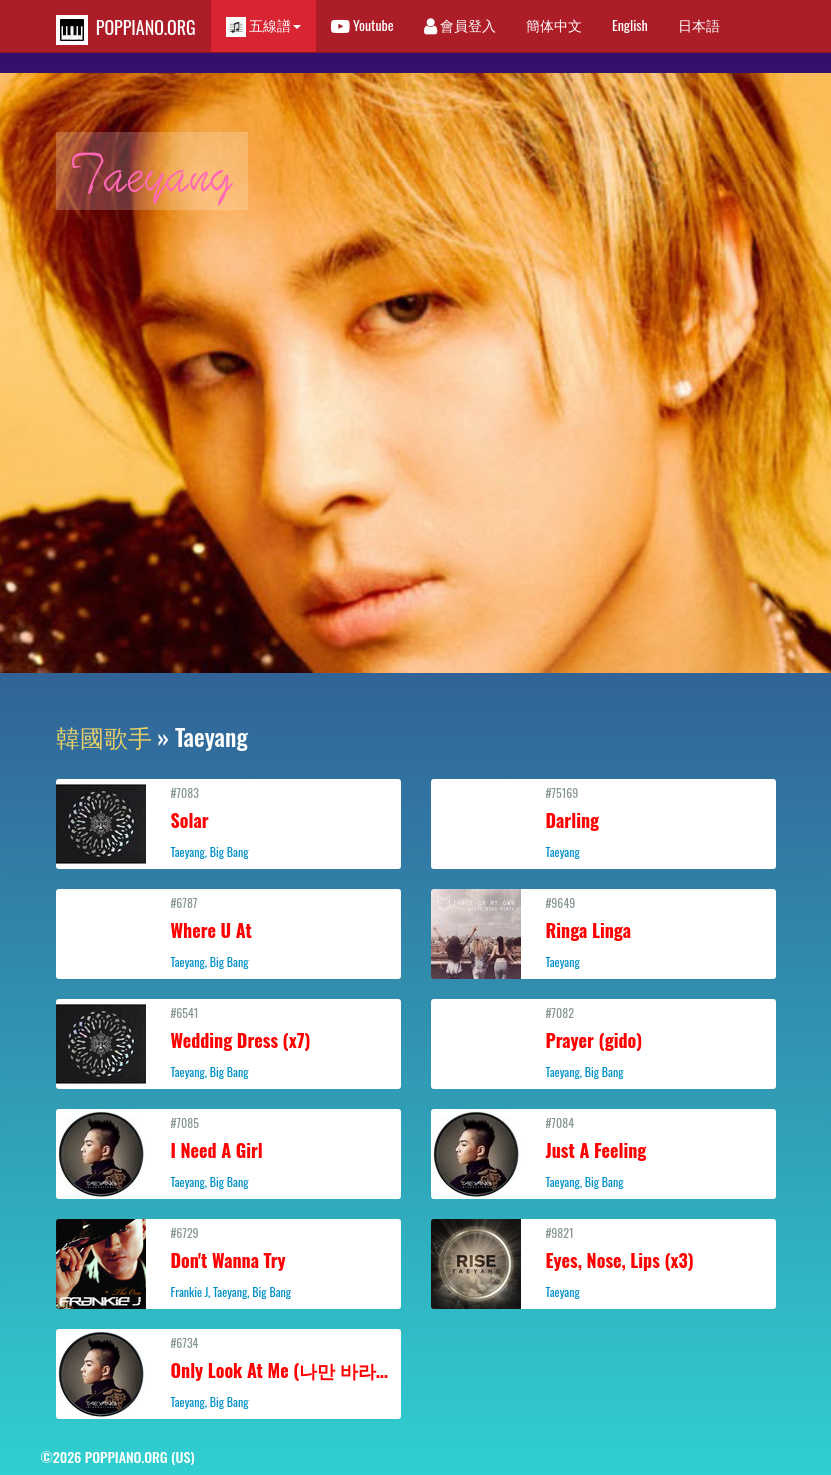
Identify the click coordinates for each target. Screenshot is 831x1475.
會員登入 (460, 24)
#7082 (603, 1042)
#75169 (603, 822)
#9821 (603, 1262)
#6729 (228, 1262)
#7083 (228, 822)
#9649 (603, 932)
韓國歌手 (104, 736)
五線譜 (263, 25)
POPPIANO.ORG (126, 29)
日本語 (699, 24)
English (630, 24)
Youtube (362, 24)
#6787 (228, 932)
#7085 (228, 1152)
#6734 (230, 1372)
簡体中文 (554, 24)
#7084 (603, 1152)
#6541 (228, 1042)
